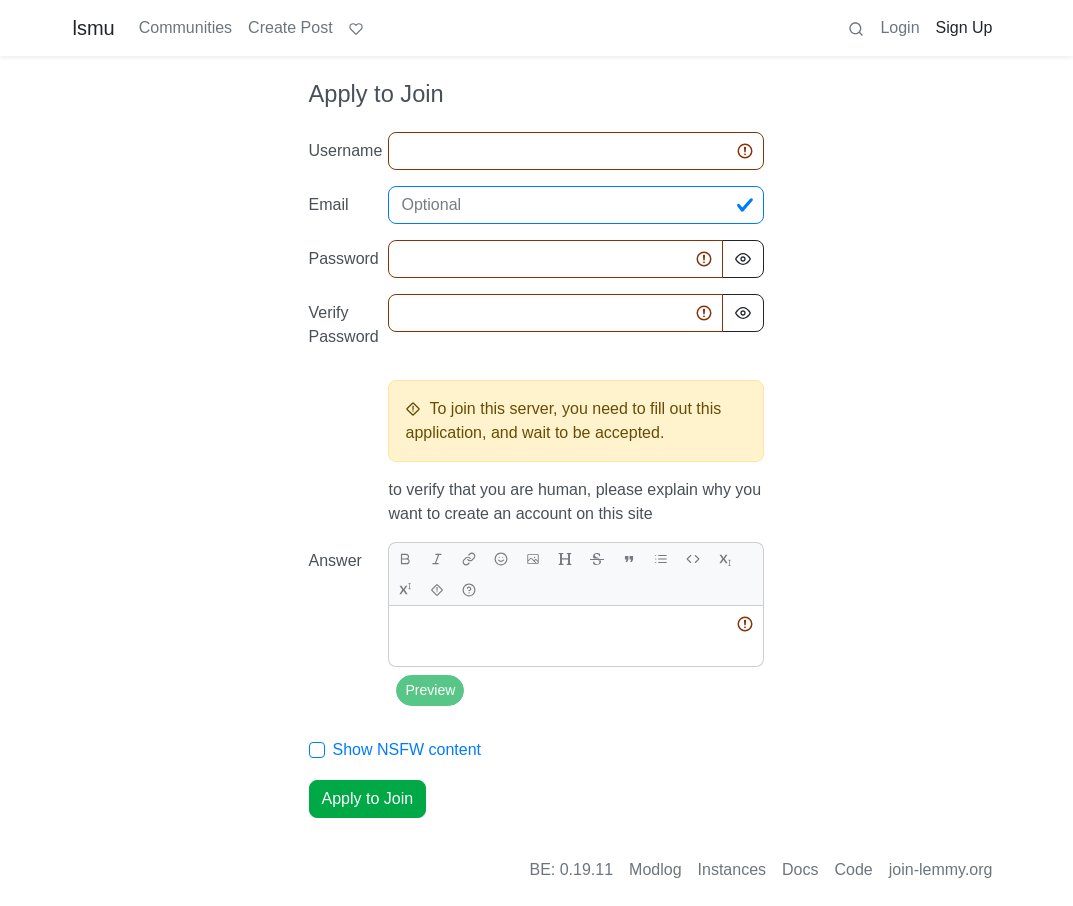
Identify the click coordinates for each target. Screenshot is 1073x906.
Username (343, 150)
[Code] (693, 558)
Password (343, 258)
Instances (732, 869)
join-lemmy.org (941, 869)
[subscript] (725, 558)
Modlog (655, 869)
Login (899, 27)
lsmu (94, 28)
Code (854, 869)
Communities (185, 27)
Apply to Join (368, 798)
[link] (469, 558)
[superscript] (405, 589)
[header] (565, 558)
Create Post (290, 27)
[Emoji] (501, 558)
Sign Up (964, 27)
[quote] (629, 558)
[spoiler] (437, 589)
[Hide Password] (743, 259)
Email (329, 204)
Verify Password (343, 324)
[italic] (437, 558)
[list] (661, 558)
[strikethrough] (597, 558)
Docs (800, 869)
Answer (335, 560)
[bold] (405, 558)
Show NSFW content (407, 749)
